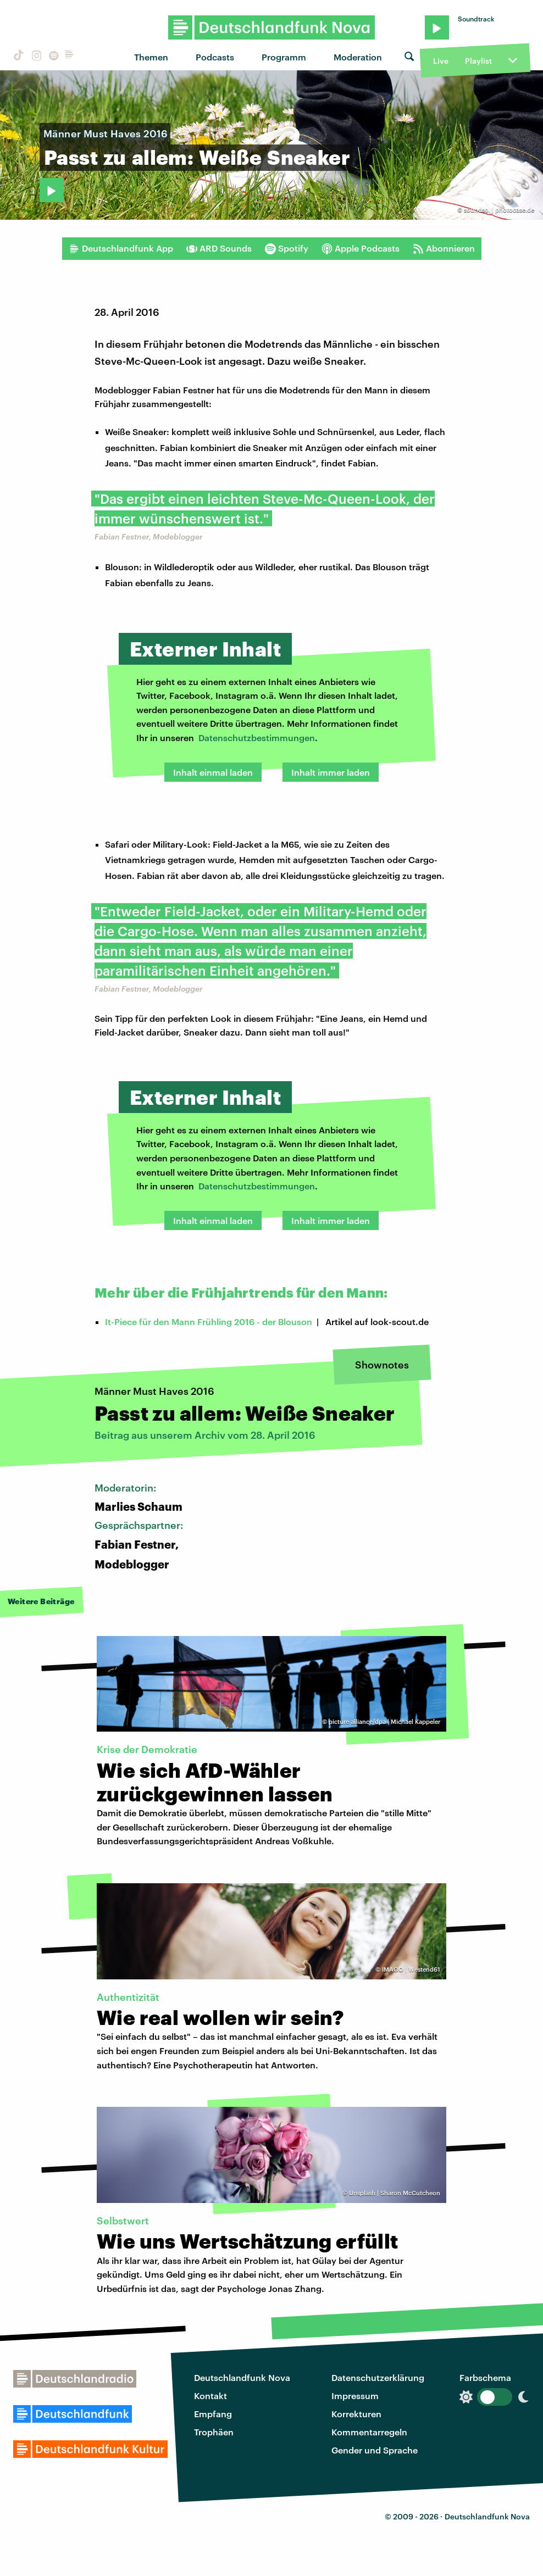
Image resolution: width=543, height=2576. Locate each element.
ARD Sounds (219, 248)
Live (440, 60)
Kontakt (210, 2395)
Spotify (286, 248)
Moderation (358, 57)
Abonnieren (444, 248)
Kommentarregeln (369, 2432)
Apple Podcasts (361, 248)
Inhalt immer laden (330, 772)
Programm (284, 57)
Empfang (213, 2413)
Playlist (478, 60)
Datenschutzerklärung (377, 2377)
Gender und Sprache (374, 2450)
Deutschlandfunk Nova (242, 2377)
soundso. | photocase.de (499, 209)
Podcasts (215, 57)
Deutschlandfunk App (121, 248)
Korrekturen (356, 2413)
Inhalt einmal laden (213, 772)
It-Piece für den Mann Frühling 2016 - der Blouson (208, 1321)
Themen (151, 57)
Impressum (355, 2395)
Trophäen (214, 2432)
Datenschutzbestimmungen (256, 737)
